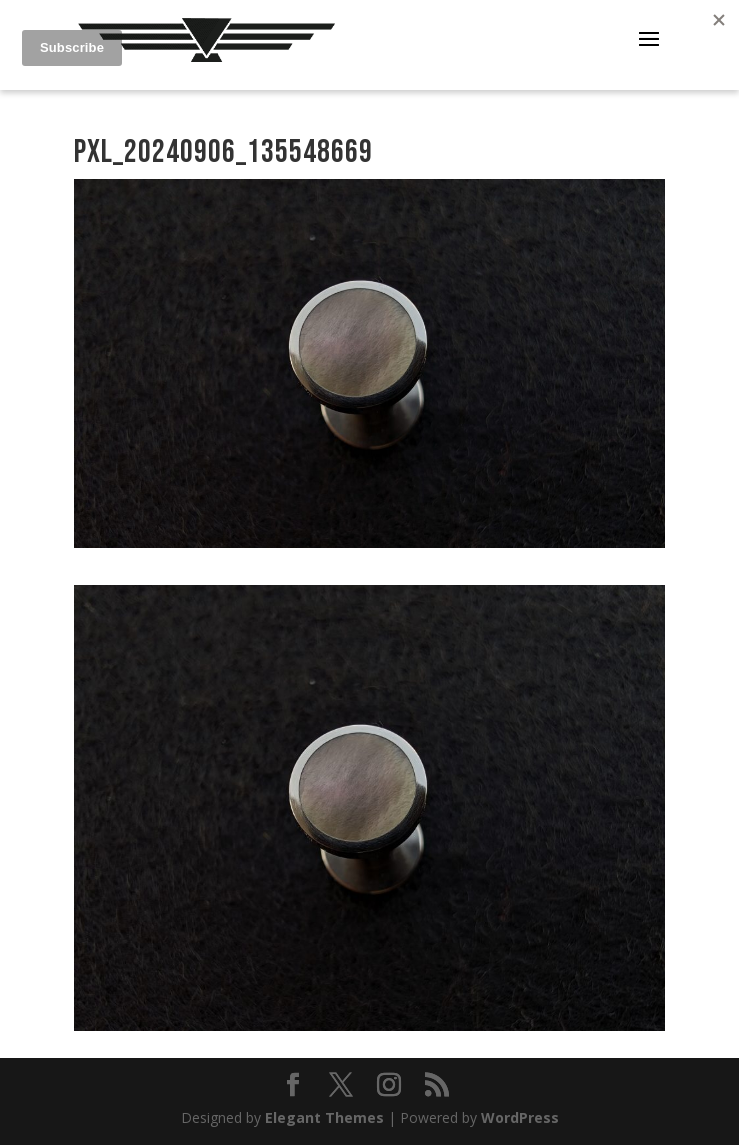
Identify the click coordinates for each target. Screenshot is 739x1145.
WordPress (520, 1117)
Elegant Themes (324, 1117)
